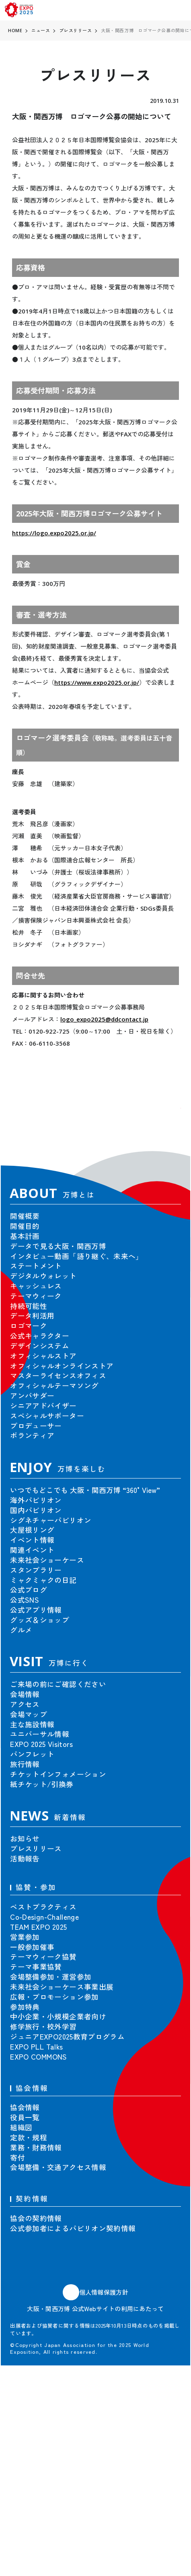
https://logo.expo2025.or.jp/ (54, 533)
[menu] (179, 10)
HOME (15, 30)
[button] (165, 1123)
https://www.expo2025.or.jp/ (96, 682)
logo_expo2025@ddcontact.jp (104, 1019)
